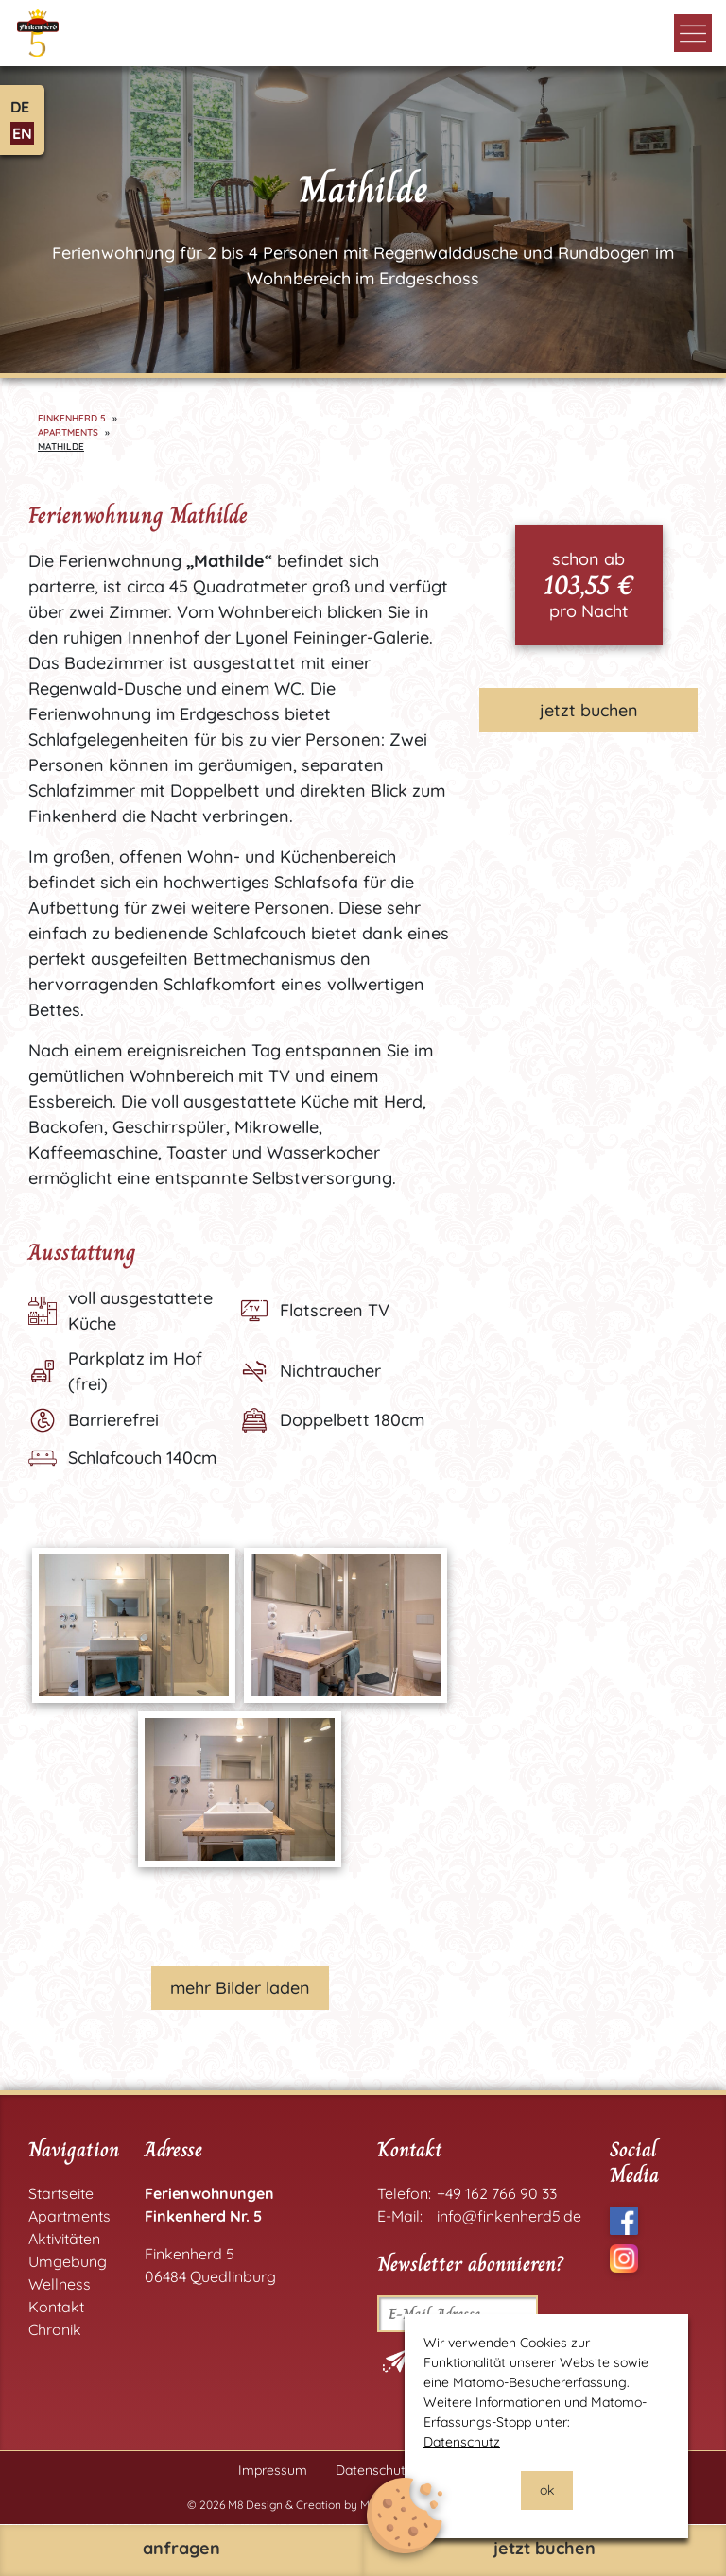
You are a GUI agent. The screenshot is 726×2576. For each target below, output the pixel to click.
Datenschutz (462, 2441)
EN (22, 133)
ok (547, 2490)
